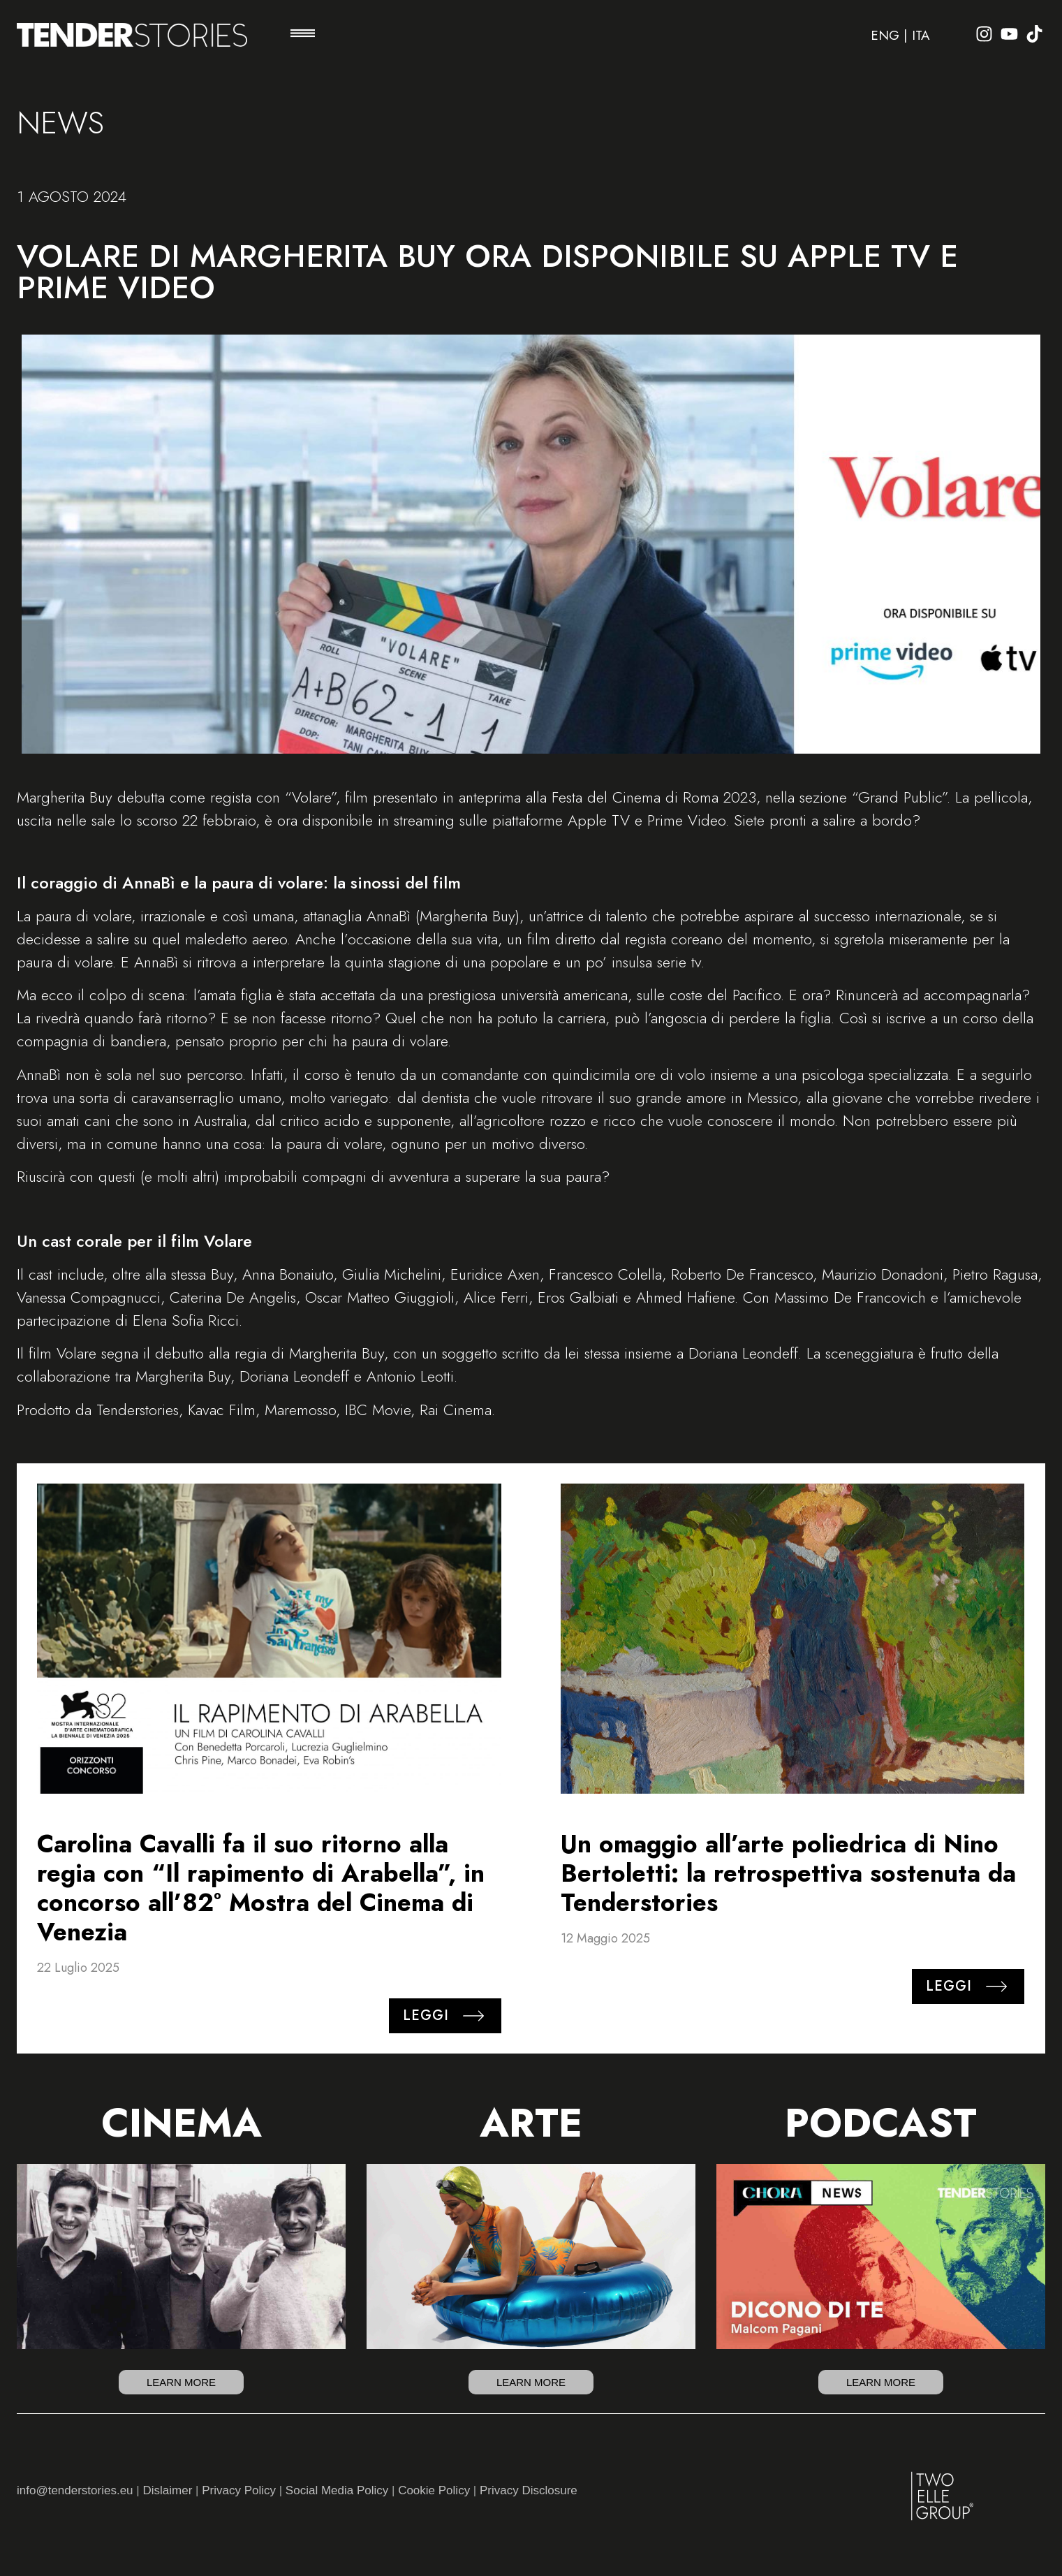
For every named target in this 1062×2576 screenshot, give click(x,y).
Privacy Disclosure (528, 2490)
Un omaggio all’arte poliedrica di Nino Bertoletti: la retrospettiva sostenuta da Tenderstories (788, 1873)
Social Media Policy (337, 2490)
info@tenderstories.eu (75, 2490)
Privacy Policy (239, 2490)
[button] (302, 35)
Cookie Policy (434, 2490)
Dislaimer (167, 2490)
